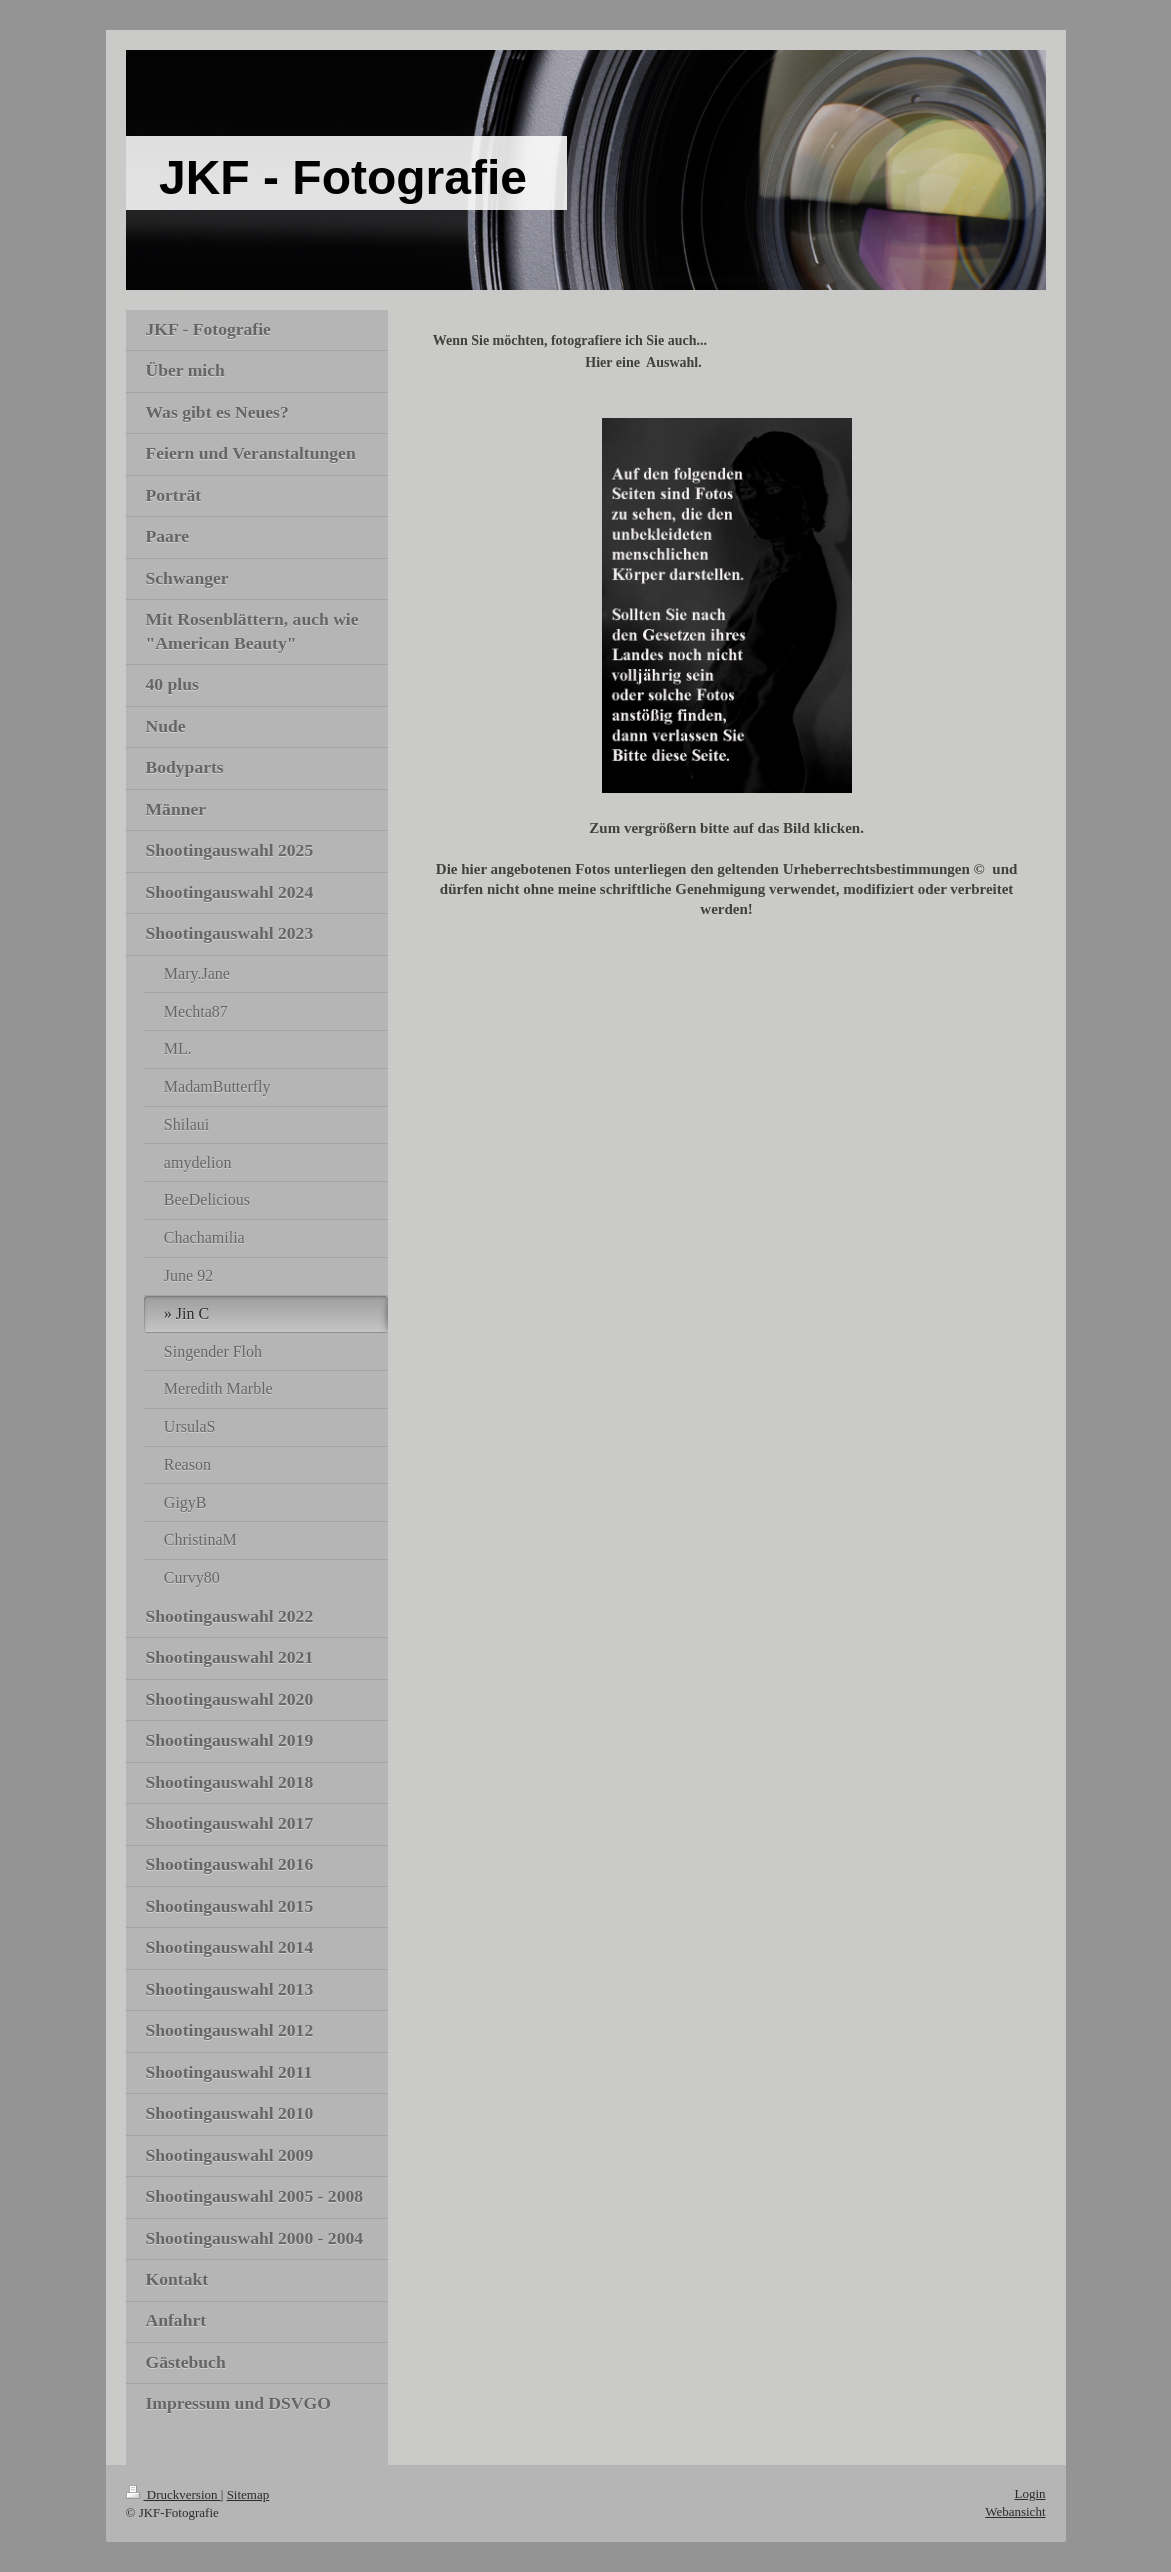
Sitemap (248, 2494)
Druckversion (173, 2494)
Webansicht (1015, 2511)
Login (1029, 2493)
